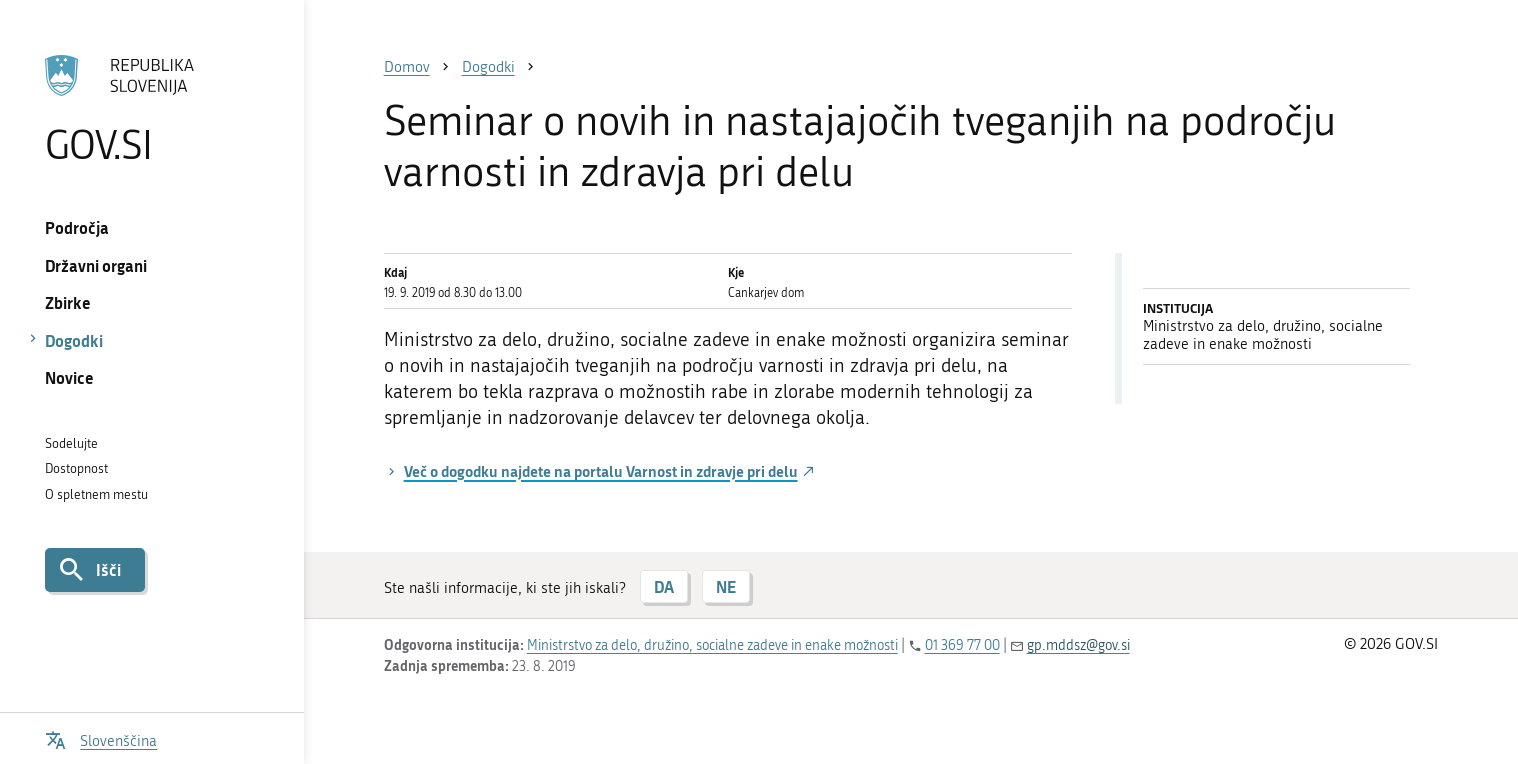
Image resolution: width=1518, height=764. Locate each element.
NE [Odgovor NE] (726, 586)
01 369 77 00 (962, 645)
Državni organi (96, 265)
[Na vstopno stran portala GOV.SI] (152, 109)
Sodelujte (71, 443)
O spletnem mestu (96, 494)
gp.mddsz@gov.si (1078, 645)
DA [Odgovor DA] (664, 586)
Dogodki (74, 340)
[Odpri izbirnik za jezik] (101, 738)
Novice (69, 377)
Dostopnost (76, 468)
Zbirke (68, 302)
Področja (77, 227)
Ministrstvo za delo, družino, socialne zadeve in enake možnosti (712, 645)
